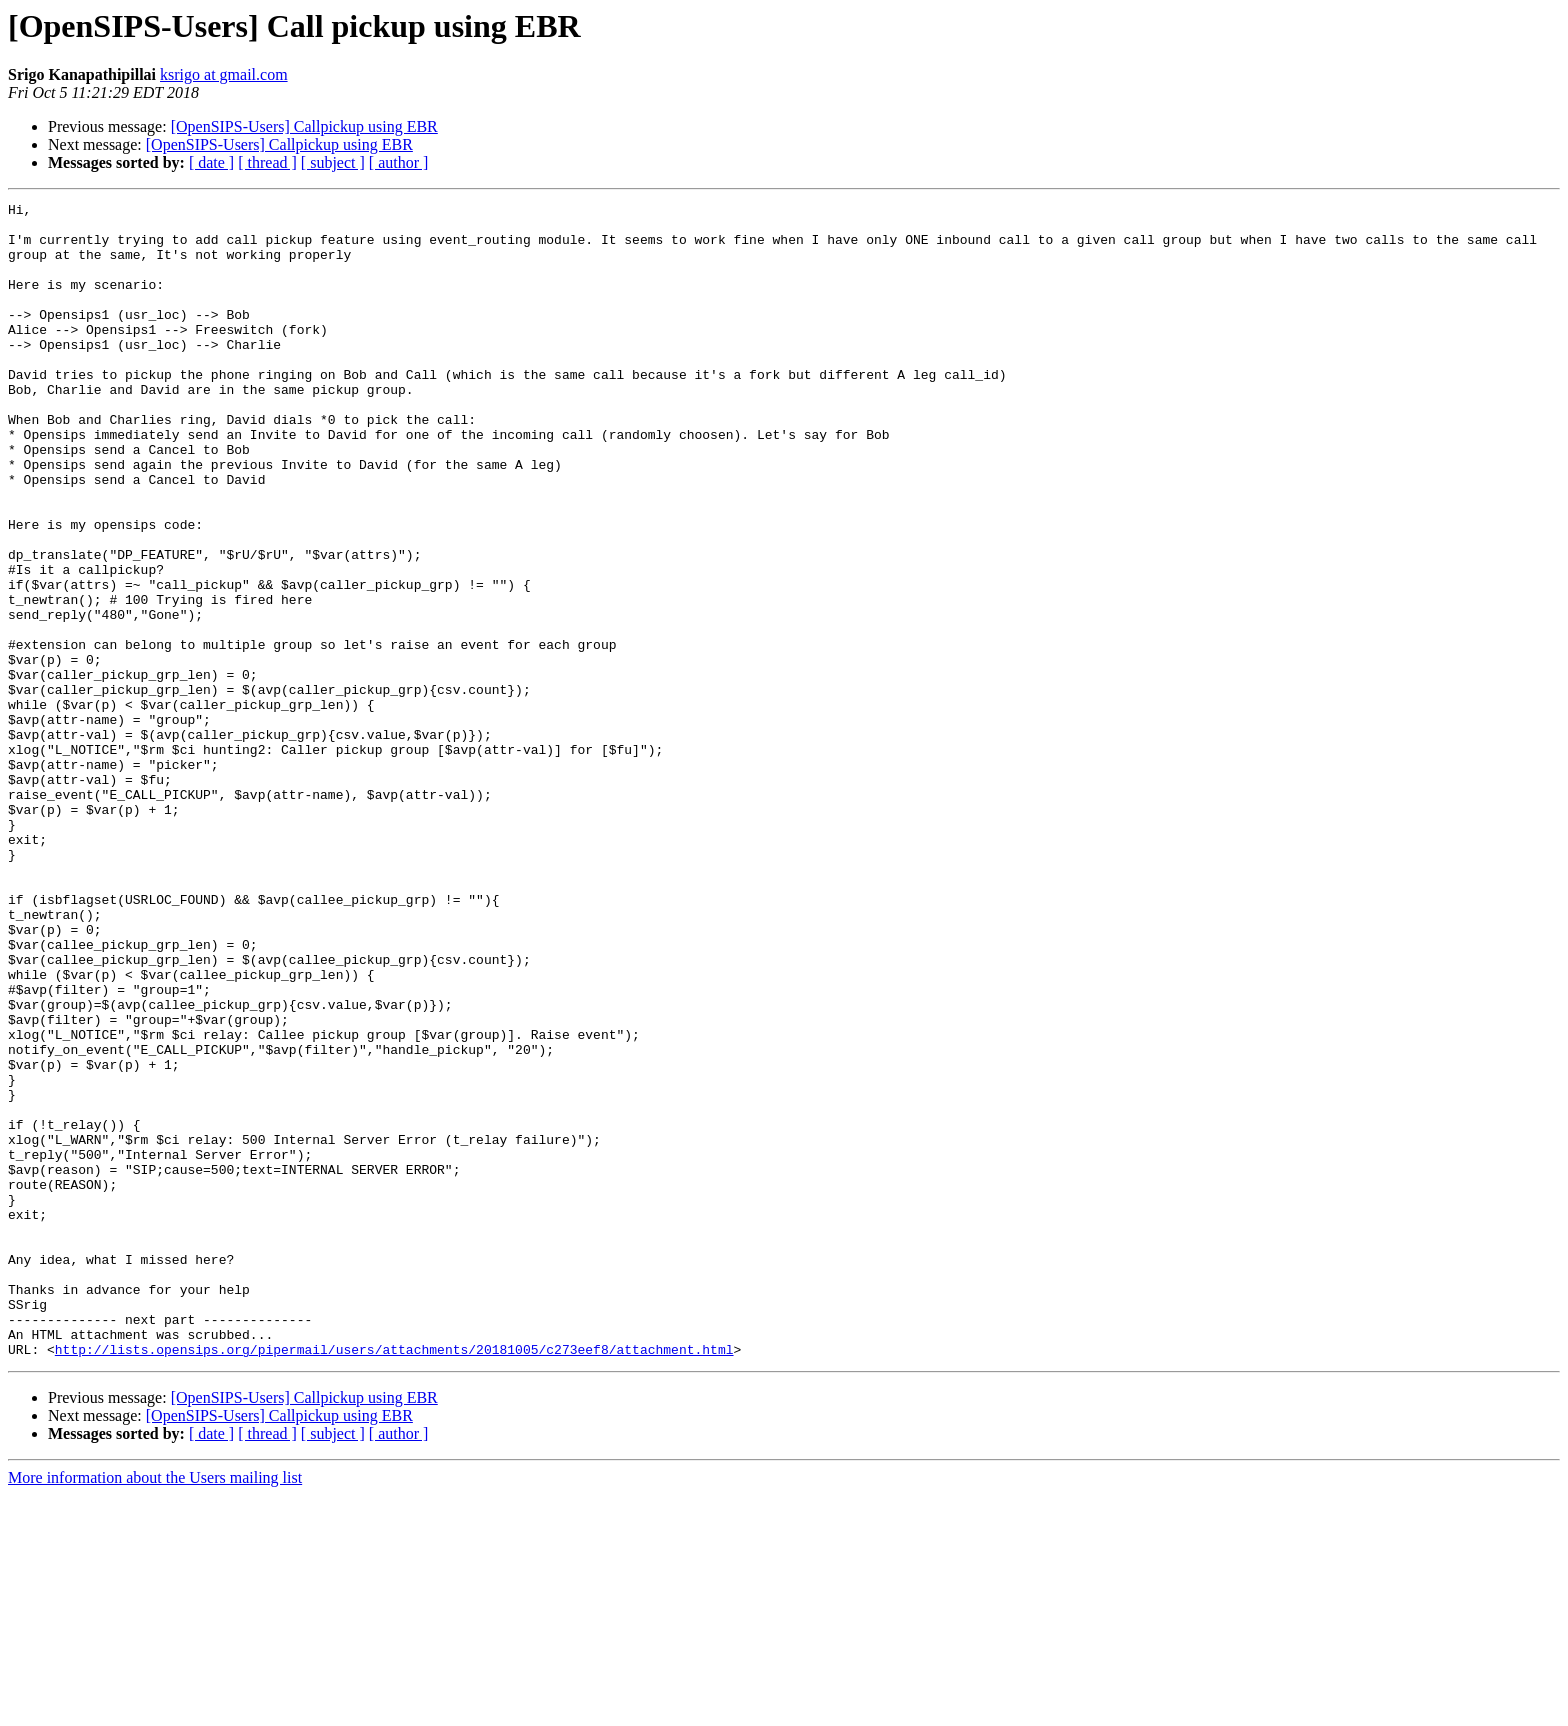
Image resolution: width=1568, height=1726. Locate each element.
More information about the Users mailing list (155, 1708)
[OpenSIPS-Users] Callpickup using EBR (304, 126)
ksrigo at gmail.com (224, 74)
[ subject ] (333, 162)
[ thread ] (267, 162)
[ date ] (211, 162)
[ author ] (399, 162)
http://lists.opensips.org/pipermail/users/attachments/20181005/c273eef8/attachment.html (394, 1580)
